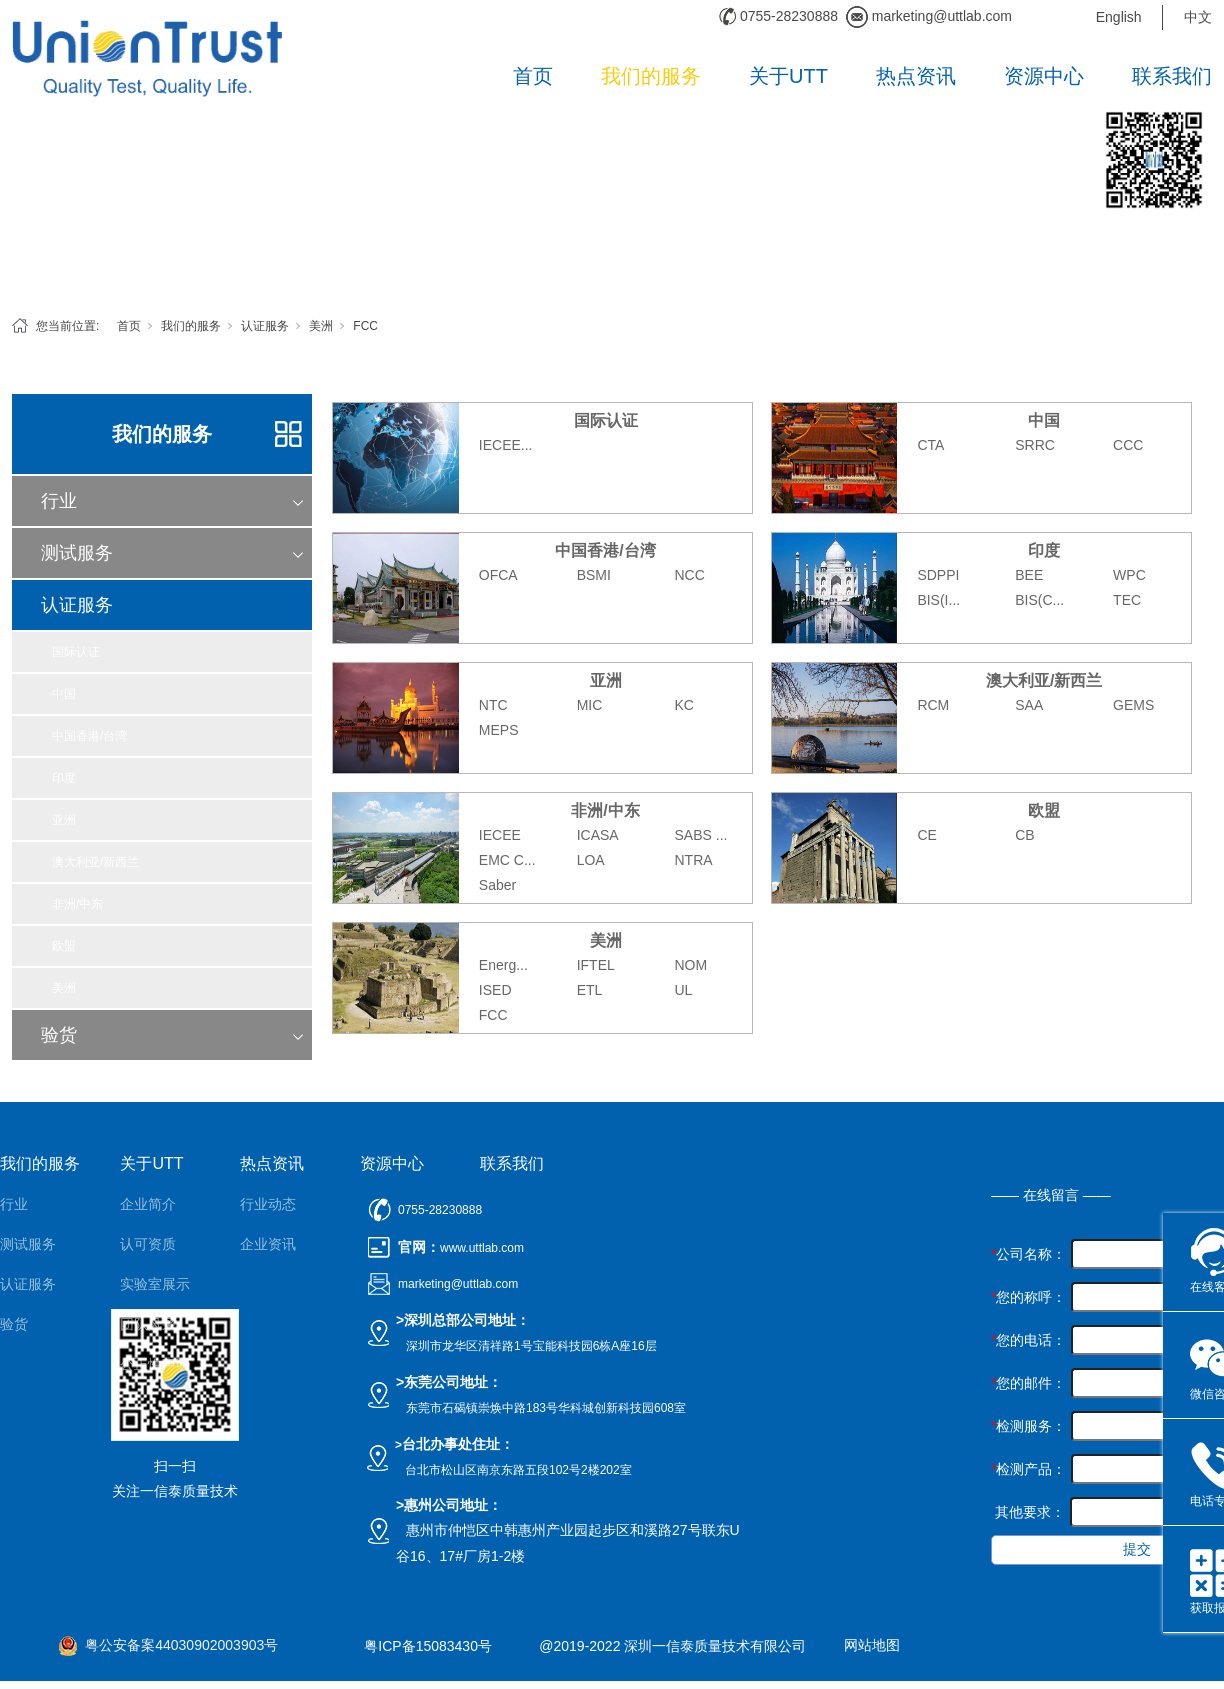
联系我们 (1172, 76)
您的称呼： (1028, 1297)
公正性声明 (155, 1364)
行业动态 (268, 1204)
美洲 (321, 326)
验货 (59, 1035)
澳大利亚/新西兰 (95, 862)
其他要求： (1028, 1512)
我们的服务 (651, 76)
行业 (59, 501)
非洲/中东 (77, 904)
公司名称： (1028, 1254)
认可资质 (148, 1244)
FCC (365, 326)
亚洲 (64, 820)
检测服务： (1028, 1426)
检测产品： (1028, 1469)
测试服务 (77, 553)
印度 (64, 778)
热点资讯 (916, 76)
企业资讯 (268, 1244)
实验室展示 (155, 1284)
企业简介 (148, 1204)
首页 (533, 76)
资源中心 (1044, 76)
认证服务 (265, 326)
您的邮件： (1028, 1383)
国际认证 (76, 652)
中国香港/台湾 (89, 736)
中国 (64, 694)
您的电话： (1028, 1340)
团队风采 (148, 1324)
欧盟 (64, 946)
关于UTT (788, 76)
